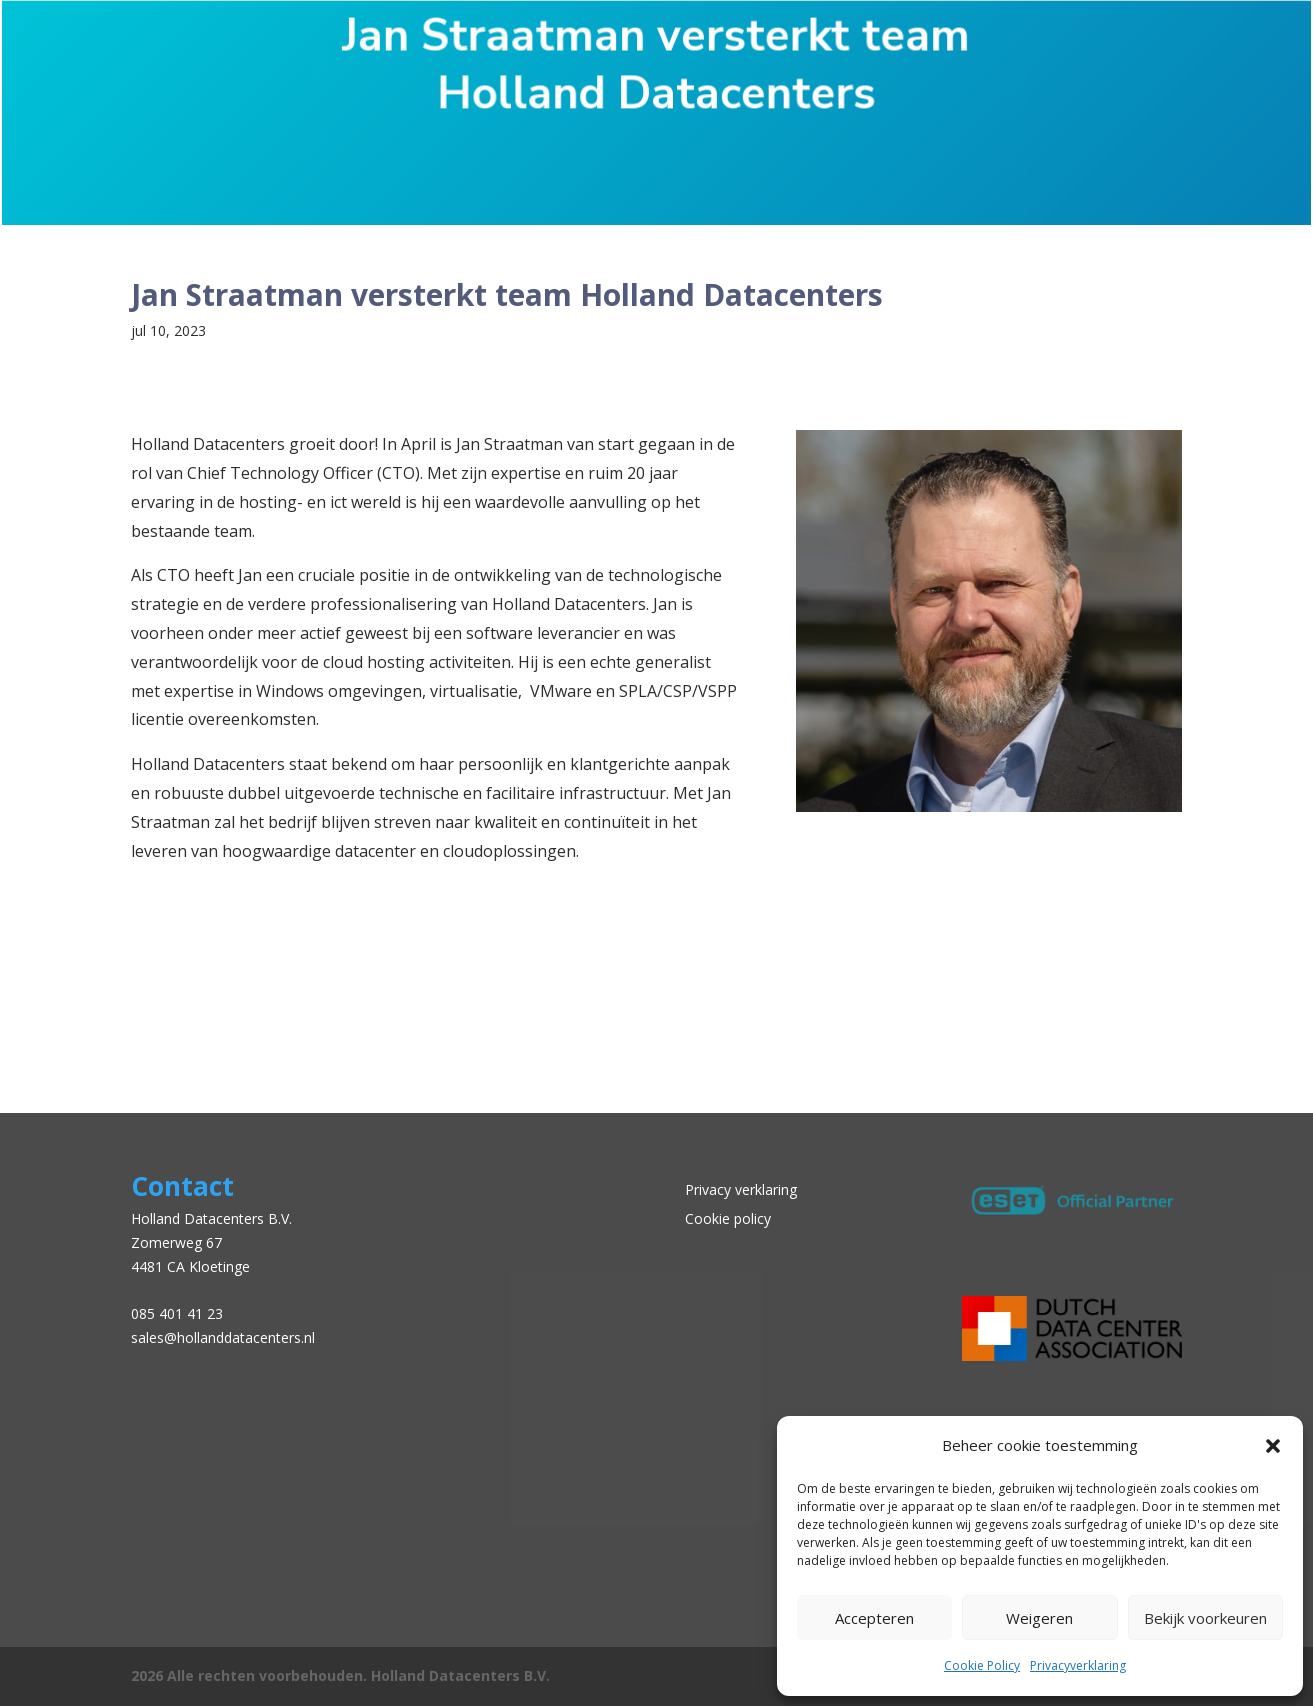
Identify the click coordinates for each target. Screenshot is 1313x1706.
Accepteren (874, 1618)
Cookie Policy (982, 1665)
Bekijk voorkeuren (1205, 1618)
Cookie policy (728, 1218)
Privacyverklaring (1078, 1665)
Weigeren (1039, 1618)
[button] (1273, 1446)
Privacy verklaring (741, 1189)
